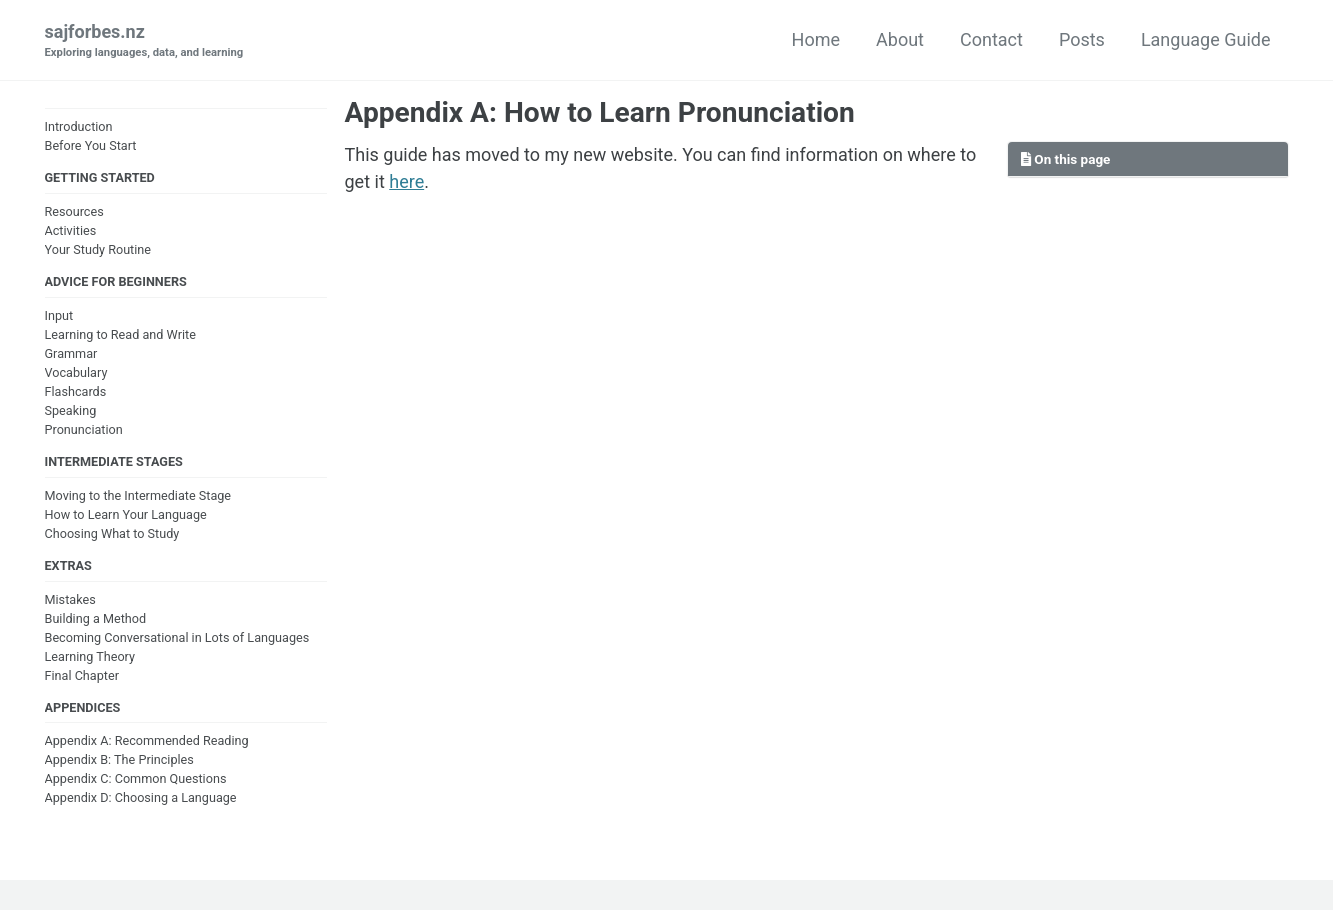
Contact (991, 39)
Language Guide (1206, 39)
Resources (74, 211)
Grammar (71, 353)
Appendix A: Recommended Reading (147, 740)
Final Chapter (82, 675)
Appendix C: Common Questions (136, 778)
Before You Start (91, 145)
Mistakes (70, 599)
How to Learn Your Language (126, 514)
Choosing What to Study (112, 533)
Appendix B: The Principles (119, 759)
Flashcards (76, 391)
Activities (71, 230)
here (406, 181)
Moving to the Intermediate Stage (138, 495)
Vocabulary (76, 372)
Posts (1082, 39)
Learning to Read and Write (120, 334)
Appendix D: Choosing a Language (141, 797)
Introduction (79, 126)
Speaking (71, 410)
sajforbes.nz (144, 41)
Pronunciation (84, 429)
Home (816, 39)
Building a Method (96, 618)
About (900, 39)
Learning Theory (90, 656)
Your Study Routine (98, 249)
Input (59, 315)
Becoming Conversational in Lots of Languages (177, 637)
